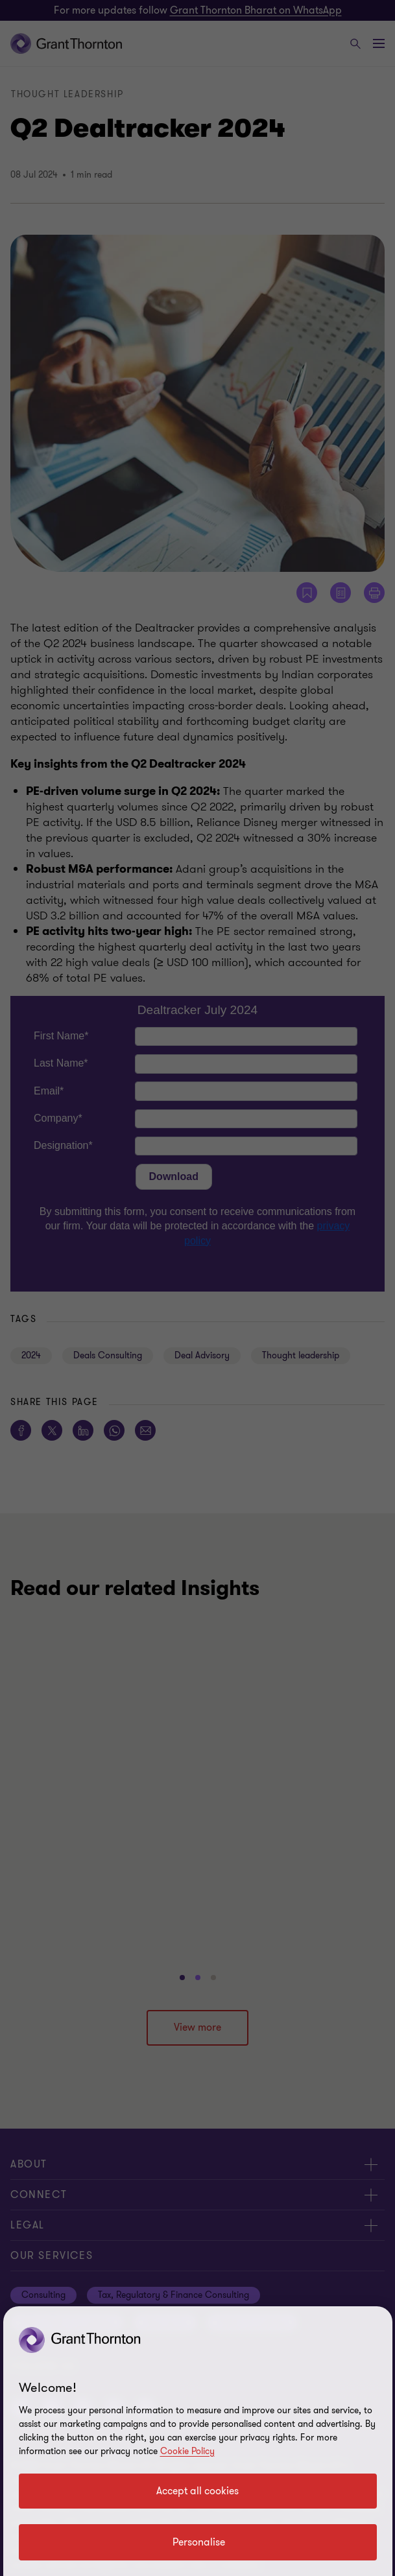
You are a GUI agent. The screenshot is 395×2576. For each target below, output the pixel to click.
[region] (197, 2441)
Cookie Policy (187, 2451)
